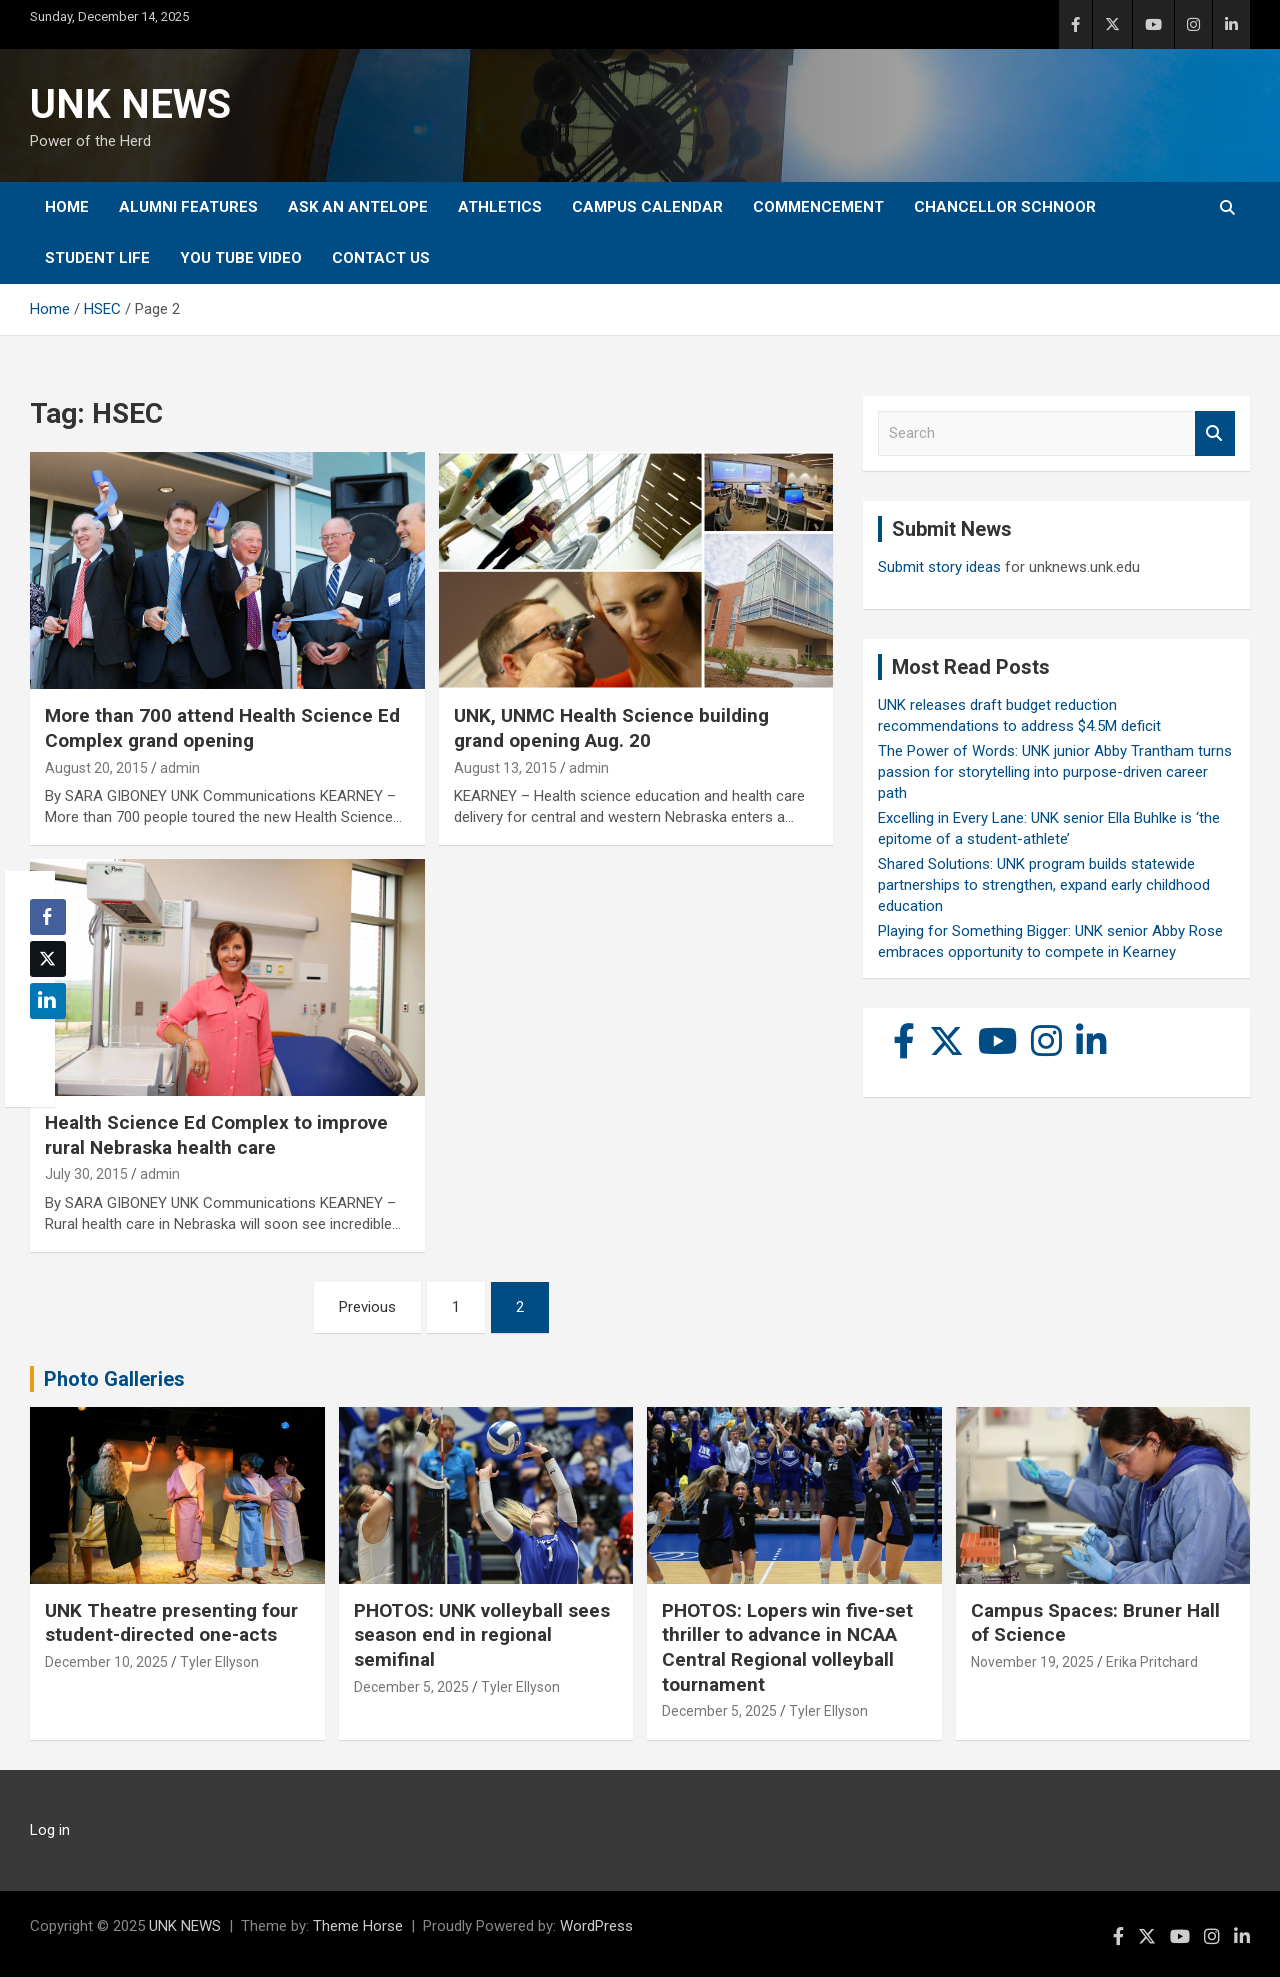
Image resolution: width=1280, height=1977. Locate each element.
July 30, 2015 (86, 1174)
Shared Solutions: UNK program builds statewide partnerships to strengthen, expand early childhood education (1044, 885)
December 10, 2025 (106, 1662)
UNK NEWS (130, 104)
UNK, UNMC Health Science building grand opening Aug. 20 (611, 728)
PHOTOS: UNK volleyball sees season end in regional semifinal (482, 1635)
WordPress (596, 1926)
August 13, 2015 (505, 768)
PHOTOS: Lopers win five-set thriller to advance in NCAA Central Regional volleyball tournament (787, 1647)
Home (67, 207)
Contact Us (381, 258)
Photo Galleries (114, 1379)
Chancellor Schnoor (1005, 207)
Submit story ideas (939, 567)
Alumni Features (188, 207)
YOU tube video (241, 258)
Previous (367, 1307)
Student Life (97, 258)
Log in (50, 1830)
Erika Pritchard (1152, 1662)
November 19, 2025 (1032, 1662)
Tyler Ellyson (219, 1662)
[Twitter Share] (48, 959)
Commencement (818, 207)
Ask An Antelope (358, 207)
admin (180, 768)
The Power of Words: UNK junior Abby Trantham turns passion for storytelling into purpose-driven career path (1055, 772)
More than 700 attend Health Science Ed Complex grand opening (222, 728)
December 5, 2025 (411, 1687)
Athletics (500, 207)
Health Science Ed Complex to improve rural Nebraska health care (216, 1135)
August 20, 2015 (96, 768)
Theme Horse (358, 1926)
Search (1215, 433)
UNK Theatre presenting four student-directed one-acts (171, 1623)
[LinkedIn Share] (48, 1001)
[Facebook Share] (48, 917)
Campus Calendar (647, 207)
